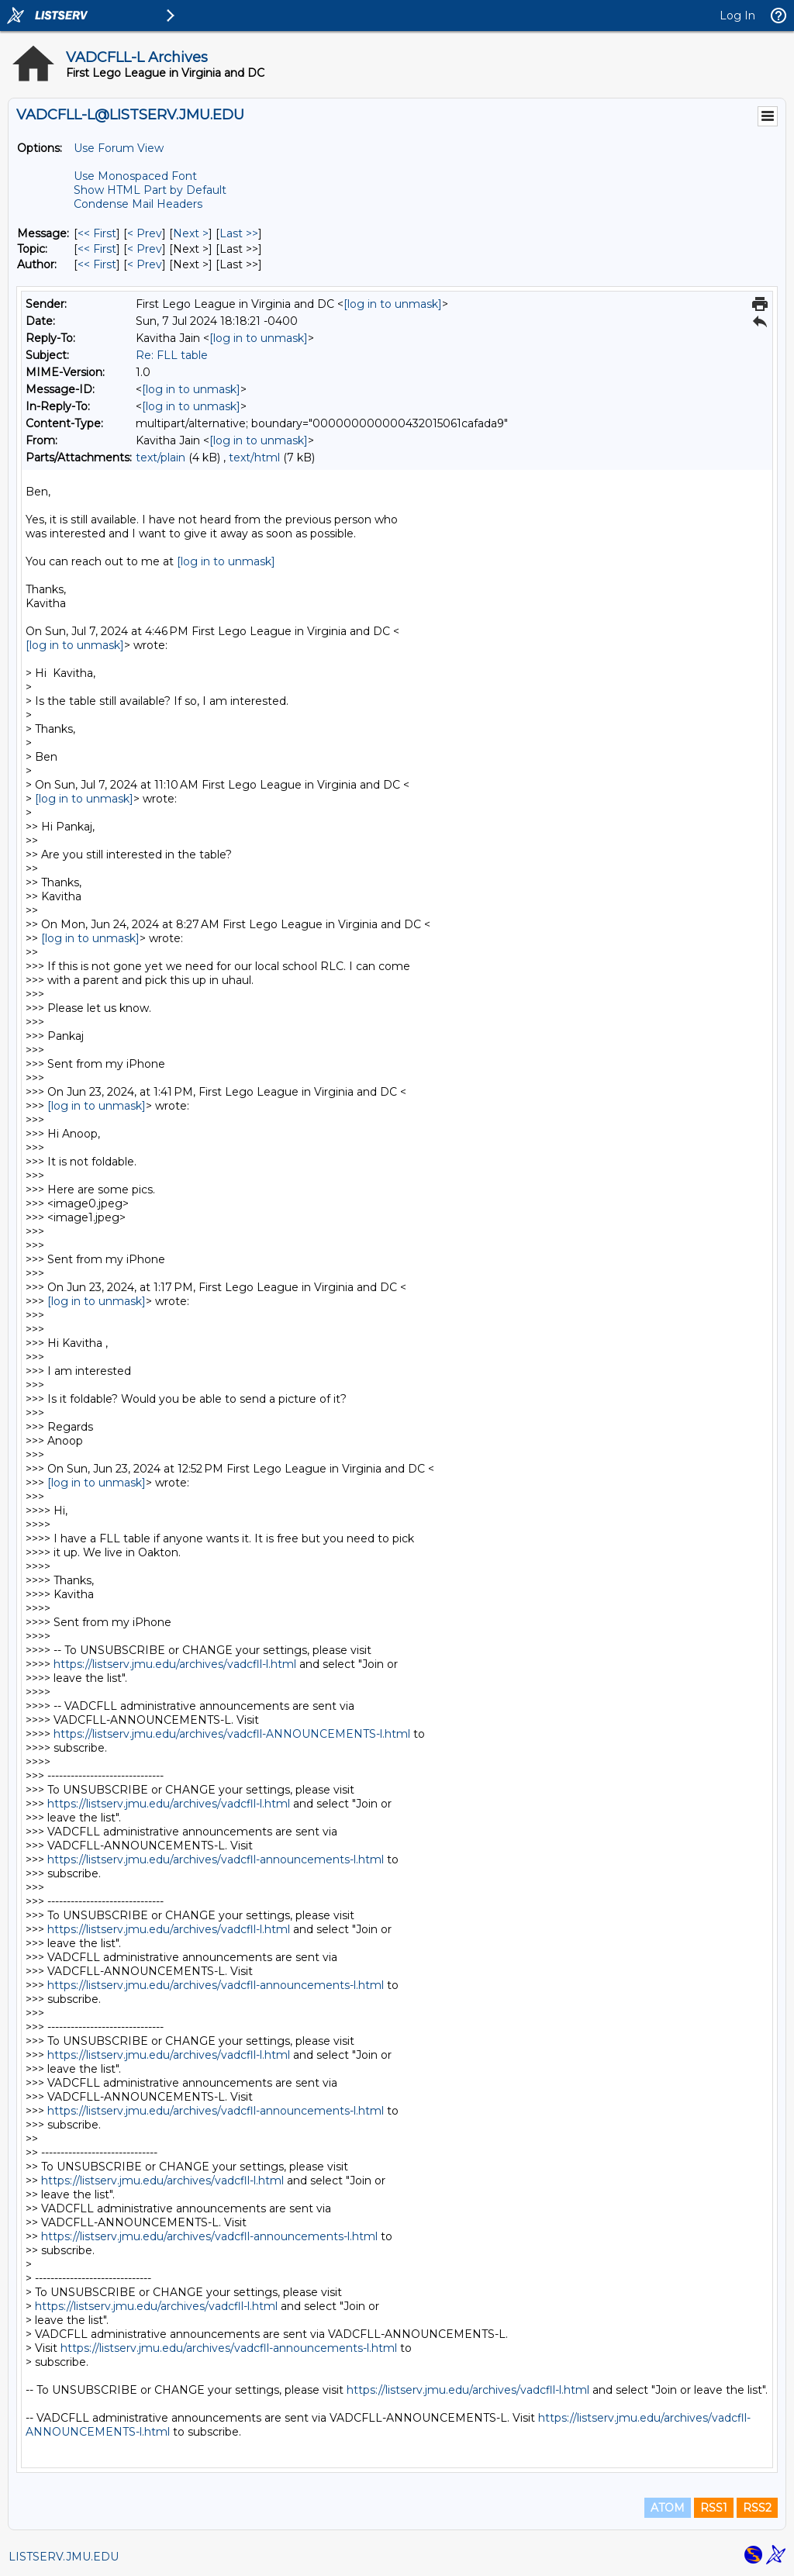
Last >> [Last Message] (238, 233)
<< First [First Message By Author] (97, 264)
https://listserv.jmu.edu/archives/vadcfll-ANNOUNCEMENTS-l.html (232, 1734)
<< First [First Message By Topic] (97, 249)
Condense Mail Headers (138, 204)
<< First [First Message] (97, 233)
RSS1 (713, 2508)
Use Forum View (119, 148)
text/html (254, 457)
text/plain (160, 457)
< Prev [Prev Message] (144, 233)
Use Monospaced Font (135, 176)
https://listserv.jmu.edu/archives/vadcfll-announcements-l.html (215, 1859)
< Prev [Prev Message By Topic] (144, 249)
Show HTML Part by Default (150, 190)
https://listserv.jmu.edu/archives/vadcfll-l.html (175, 1664)
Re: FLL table (172, 355)
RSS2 (757, 2508)
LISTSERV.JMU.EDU (64, 2557)
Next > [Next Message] (191, 233)
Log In (737, 15)
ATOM (668, 2508)
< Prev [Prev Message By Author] (144, 264)
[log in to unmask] (392, 304)
